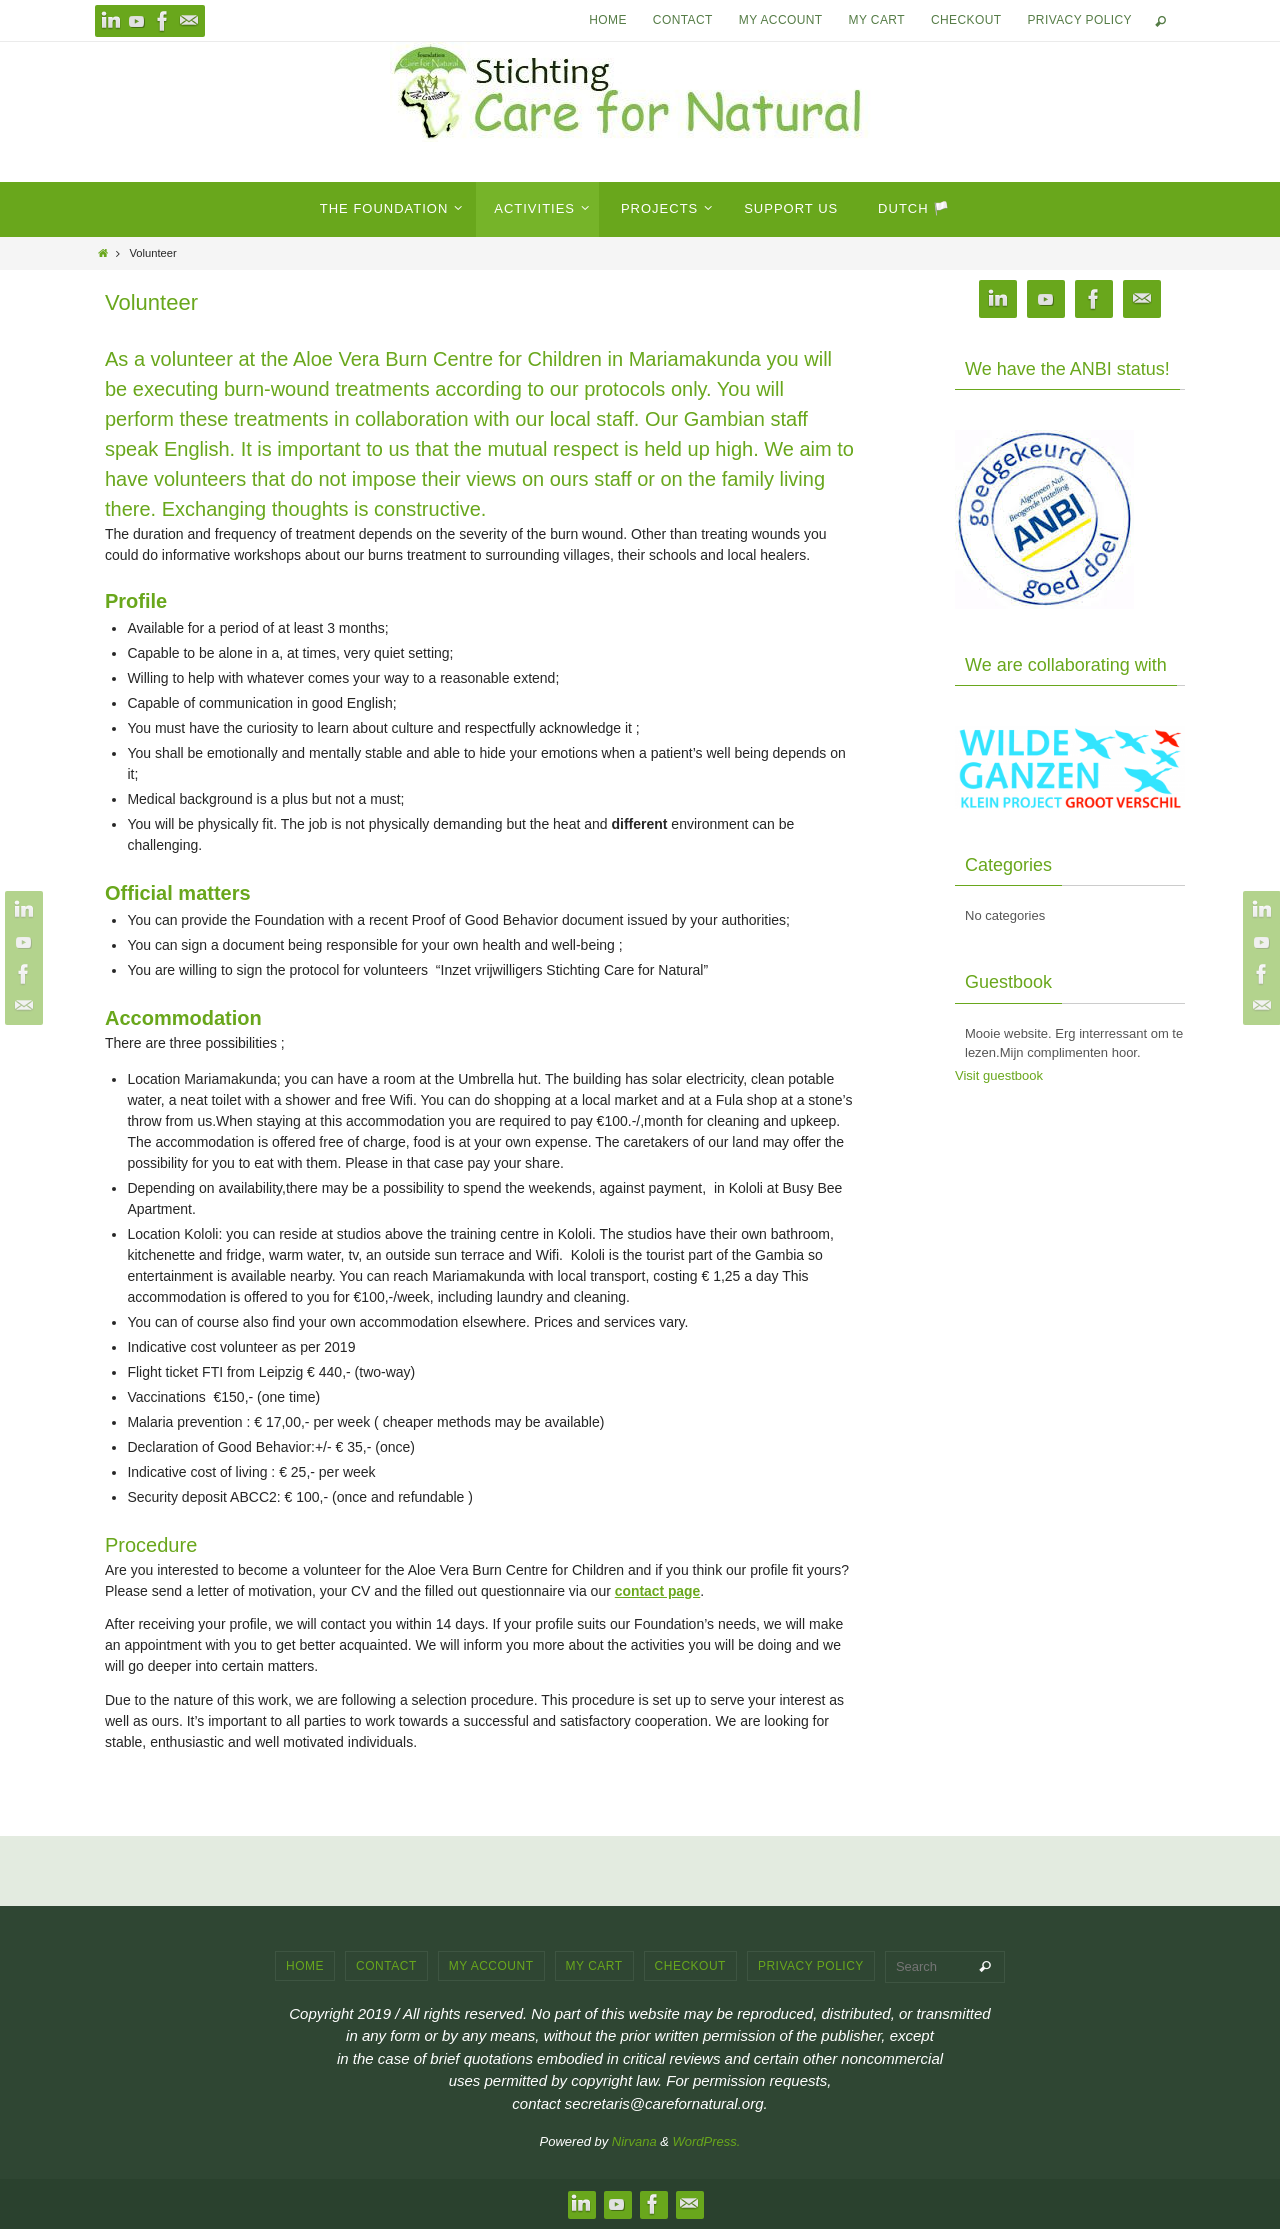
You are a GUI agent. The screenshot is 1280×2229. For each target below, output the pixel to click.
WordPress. (707, 2141)
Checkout (966, 20)
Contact (683, 20)
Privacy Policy (1079, 20)
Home (608, 20)
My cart (877, 20)
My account (781, 20)
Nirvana (634, 2141)
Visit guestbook (999, 1075)
